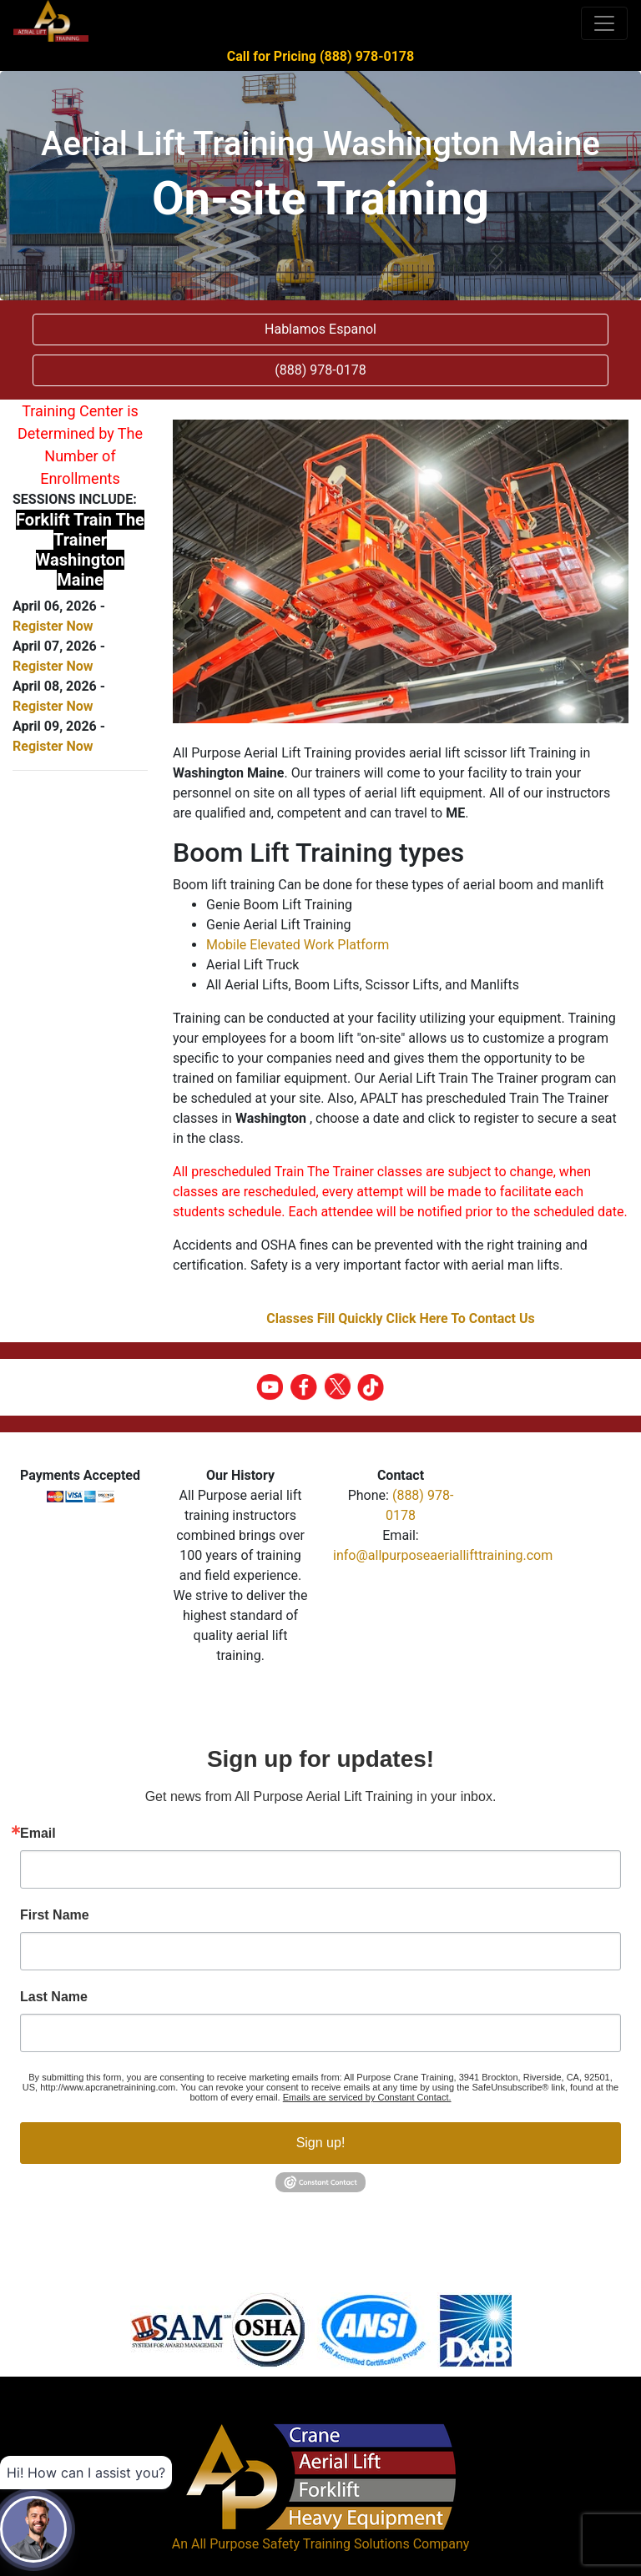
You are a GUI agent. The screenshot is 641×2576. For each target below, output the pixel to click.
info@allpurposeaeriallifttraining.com (443, 1555)
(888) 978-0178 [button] (320, 370)
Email (38, 1833)
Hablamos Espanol (320, 329)
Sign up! (321, 2143)
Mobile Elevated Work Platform (297, 945)
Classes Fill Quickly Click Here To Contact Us (400, 1318)
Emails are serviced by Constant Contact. (367, 2097)
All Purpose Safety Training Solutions (300, 2544)
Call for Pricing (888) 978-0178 (320, 56)
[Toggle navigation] (604, 23)
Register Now (53, 626)
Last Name (54, 1997)
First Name (54, 1915)
